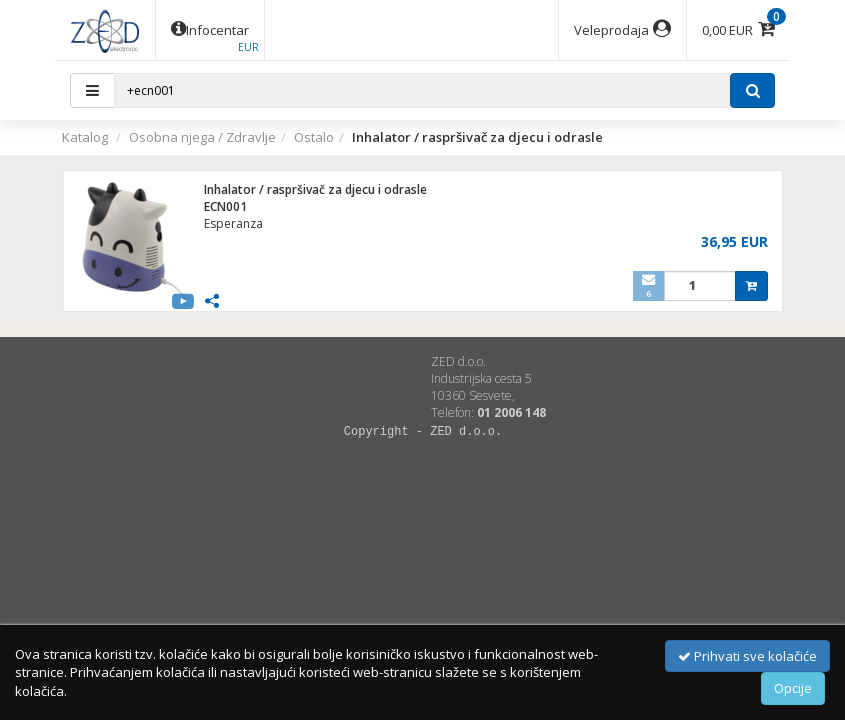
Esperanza (233, 223)
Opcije (793, 688)
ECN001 (225, 206)
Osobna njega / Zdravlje (202, 137)
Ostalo (314, 137)
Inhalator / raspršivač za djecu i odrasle (315, 189)
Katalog (85, 137)
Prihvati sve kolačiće (747, 656)
